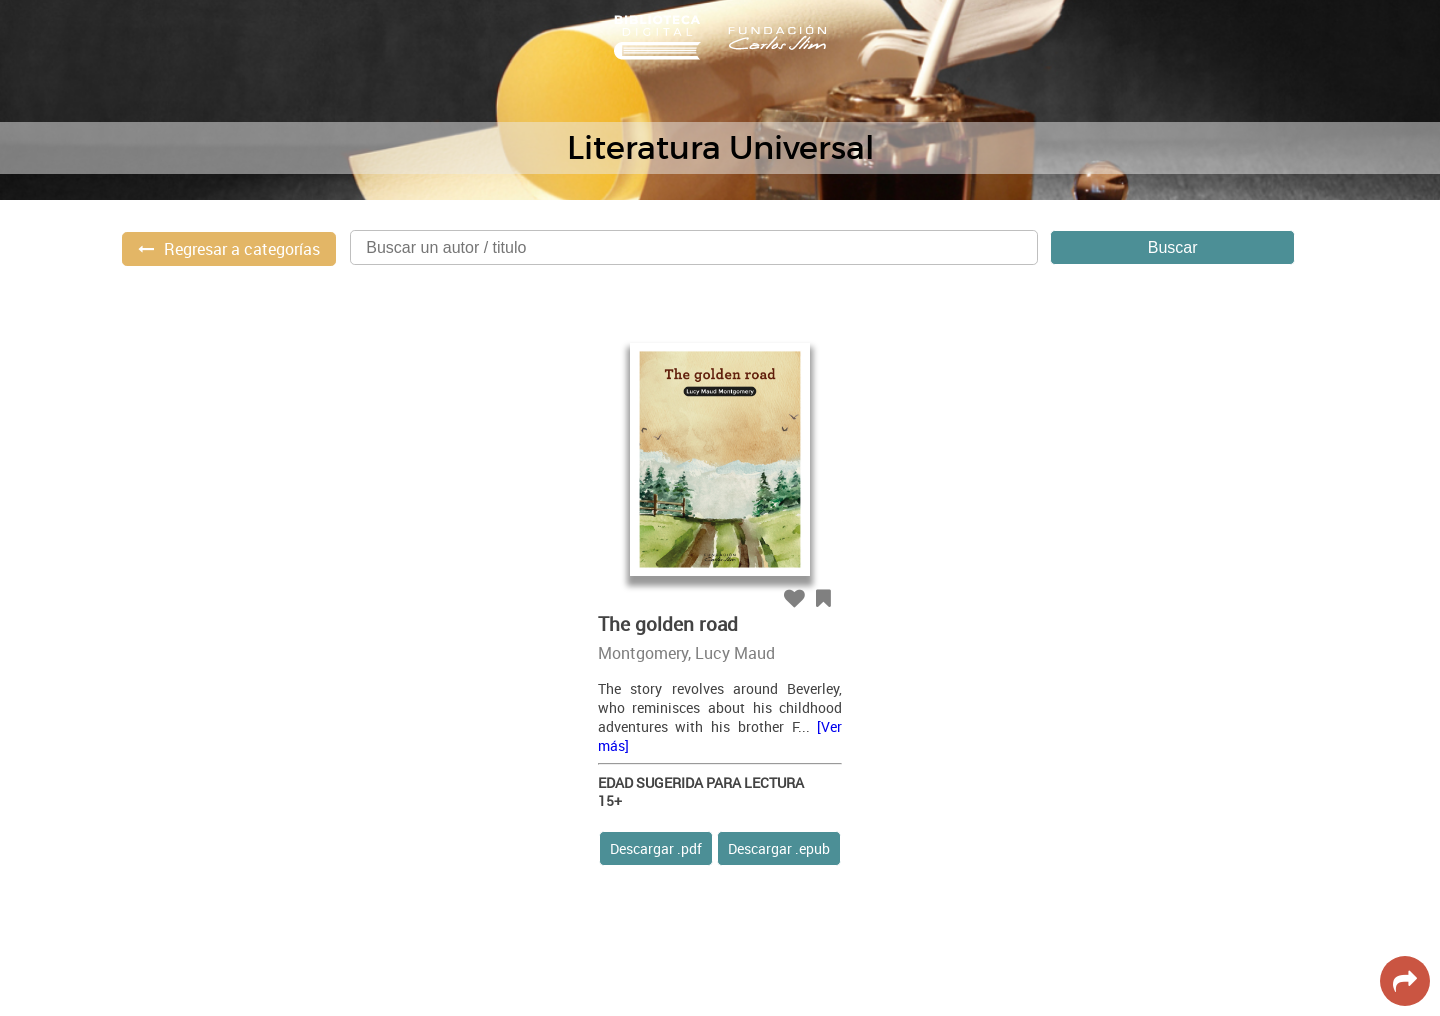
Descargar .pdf (656, 848)
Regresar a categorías (242, 249)
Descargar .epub (779, 848)
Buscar (1173, 247)
